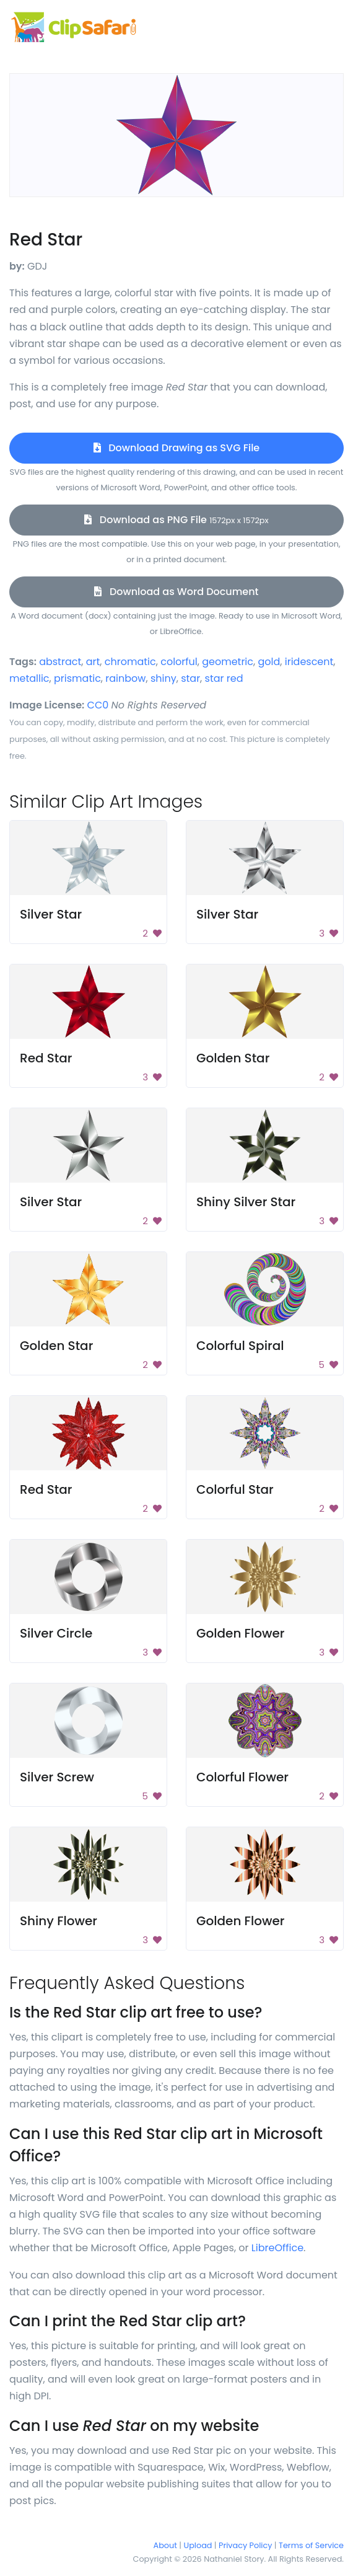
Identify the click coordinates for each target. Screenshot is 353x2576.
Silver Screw (57, 1777)
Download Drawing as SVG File (176, 448)
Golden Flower (240, 1633)
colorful (179, 662)
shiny (163, 678)
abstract (60, 662)
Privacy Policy (245, 2545)
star (190, 678)
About (165, 2545)
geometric (227, 662)
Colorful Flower (242, 1777)
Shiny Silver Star (245, 1202)
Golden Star (232, 1058)
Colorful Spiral (240, 1345)
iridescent (309, 662)
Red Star (46, 1058)
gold (269, 662)
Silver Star (51, 914)
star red (224, 678)
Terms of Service (311, 2545)
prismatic (77, 678)
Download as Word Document (176, 591)
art (93, 662)
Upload (198, 2545)
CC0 (98, 705)
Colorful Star (235, 1489)
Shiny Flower (58, 1921)
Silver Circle (56, 1633)
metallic (29, 678)
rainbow (125, 678)
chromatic (130, 662)
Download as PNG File (176, 520)
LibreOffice (277, 2248)
